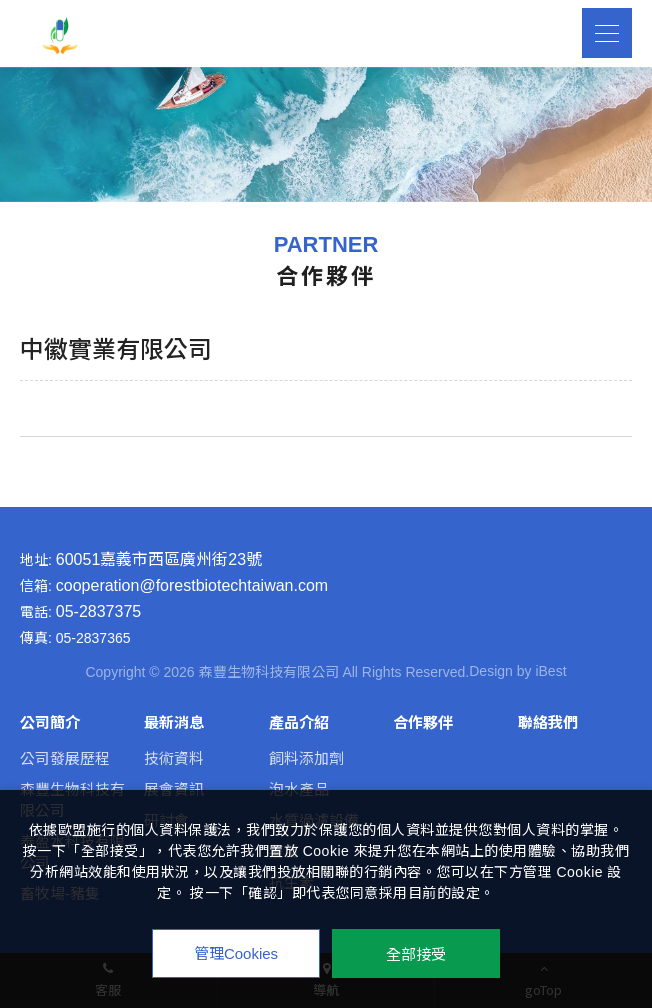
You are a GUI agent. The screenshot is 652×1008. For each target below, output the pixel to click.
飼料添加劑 (306, 758)
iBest (550, 671)
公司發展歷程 (65, 758)
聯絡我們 (548, 722)
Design (491, 671)
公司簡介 (50, 722)
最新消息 (174, 722)
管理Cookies (236, 953)
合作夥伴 (423, 722)
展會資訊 (174, 789)
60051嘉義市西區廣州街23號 (159, 560)
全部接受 (416, 953)
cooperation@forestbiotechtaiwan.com (192, 586)
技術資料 (174, 758)
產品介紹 (299, 722)
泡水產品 (299, 789)
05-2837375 (98, 612)
